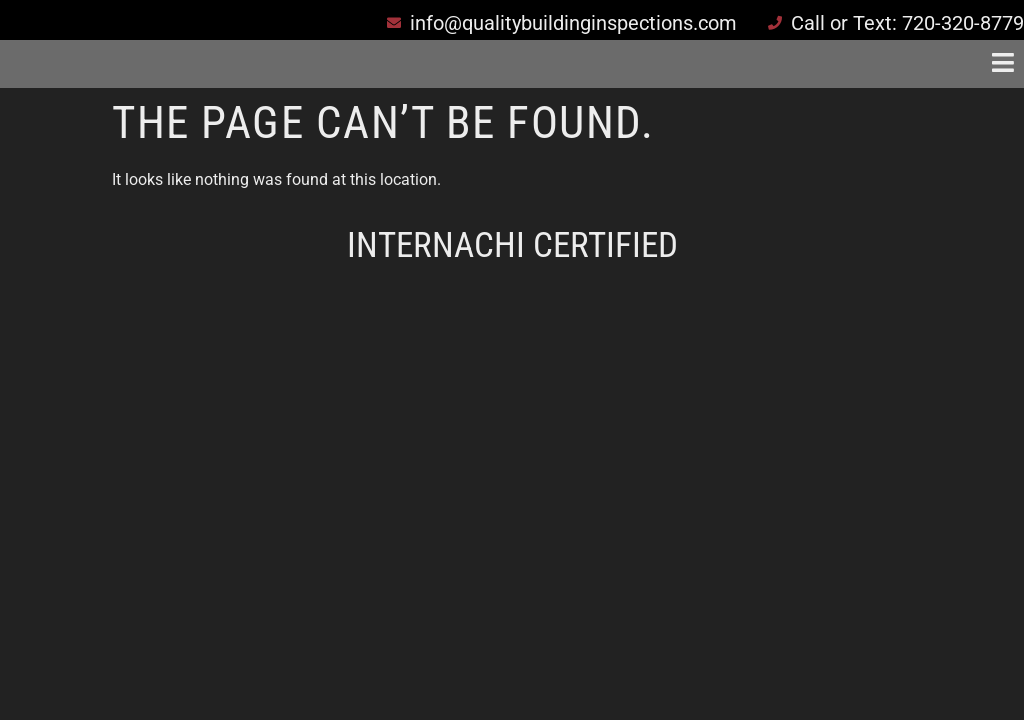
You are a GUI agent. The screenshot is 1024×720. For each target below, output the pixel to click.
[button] (717, 64)
